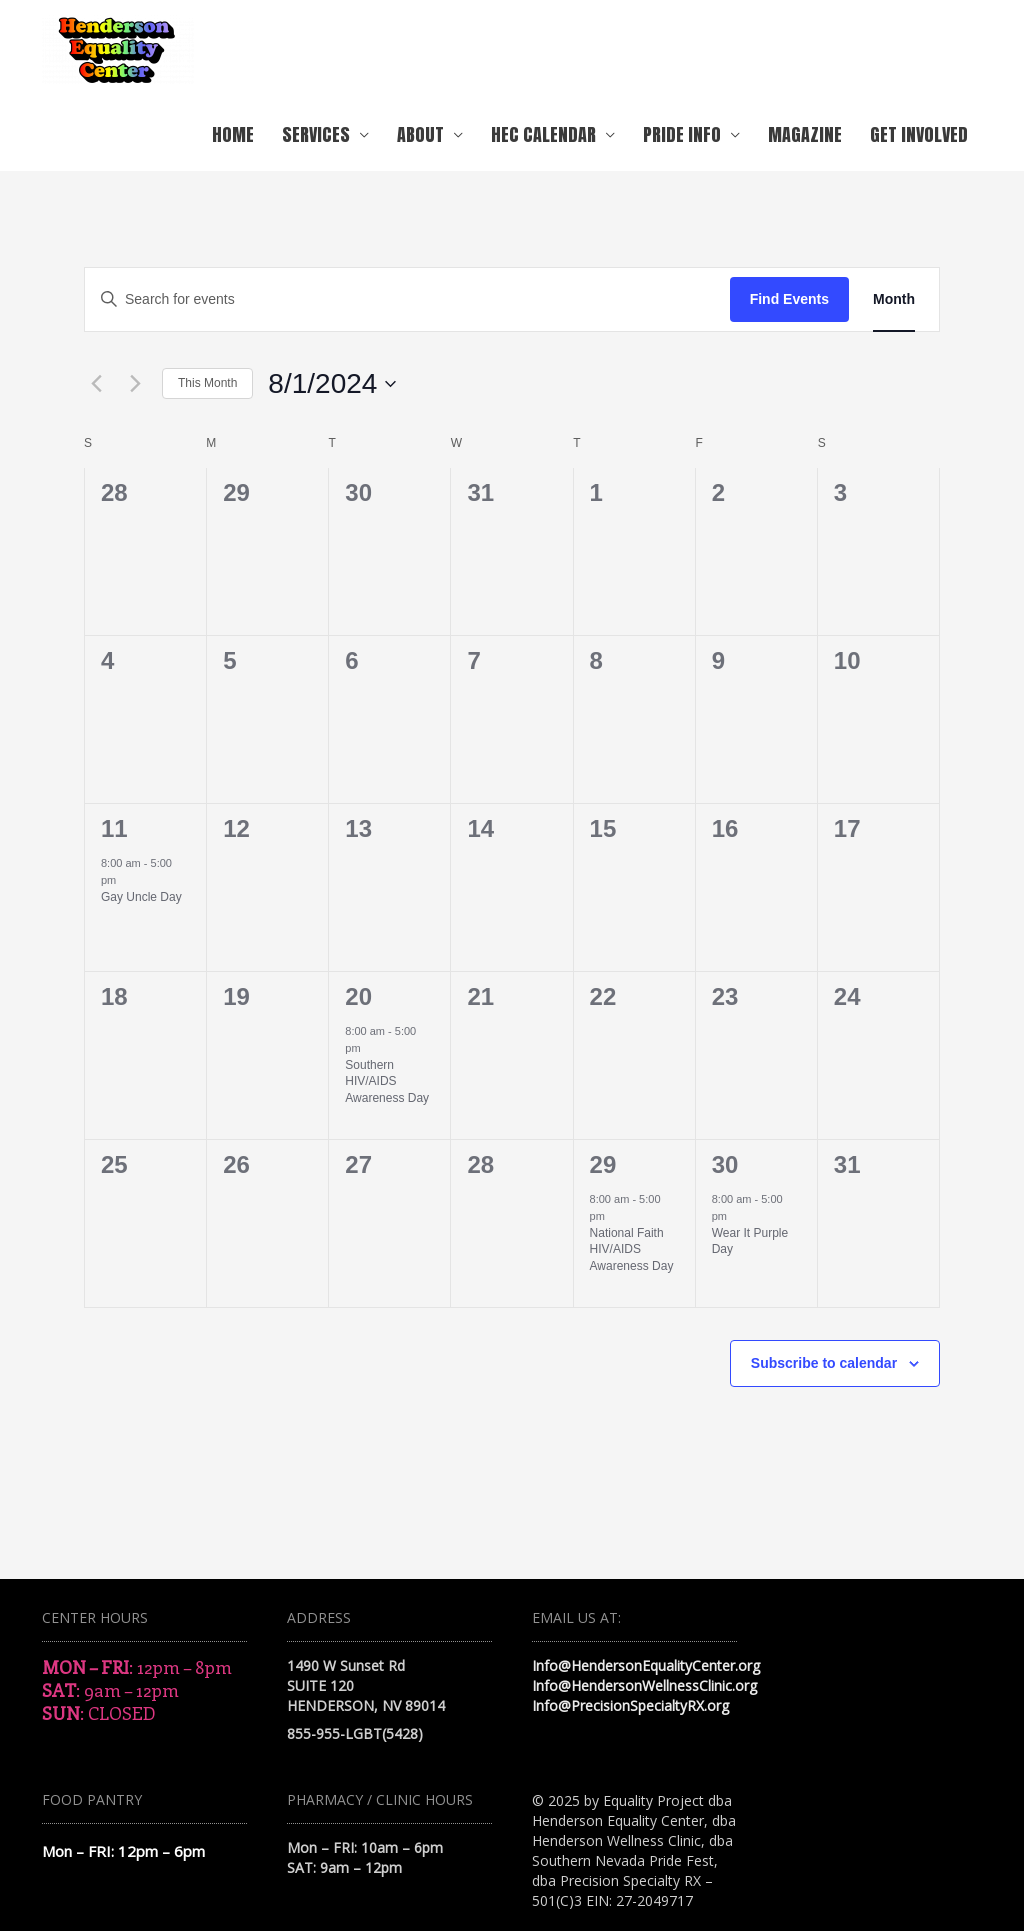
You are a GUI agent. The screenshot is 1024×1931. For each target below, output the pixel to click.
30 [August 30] (725, 1164)
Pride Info (682, 134)
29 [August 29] (603, 1164)
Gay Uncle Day (141, 897)
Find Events (789, 299)
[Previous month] (96, 384)
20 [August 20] (358, 996)
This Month (207, 383)
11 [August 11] (114, 828)
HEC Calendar (543, 134)
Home (233, 134)
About (420, 134)
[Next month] (135, 384)
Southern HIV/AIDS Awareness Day (387, 1081)
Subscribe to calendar (824, 1363)
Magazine (805, 134)
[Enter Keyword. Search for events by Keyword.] (407, 299)
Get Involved (919, 134)
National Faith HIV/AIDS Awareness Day (632, 1249)
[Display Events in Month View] (894, 299)
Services (316, 134)
